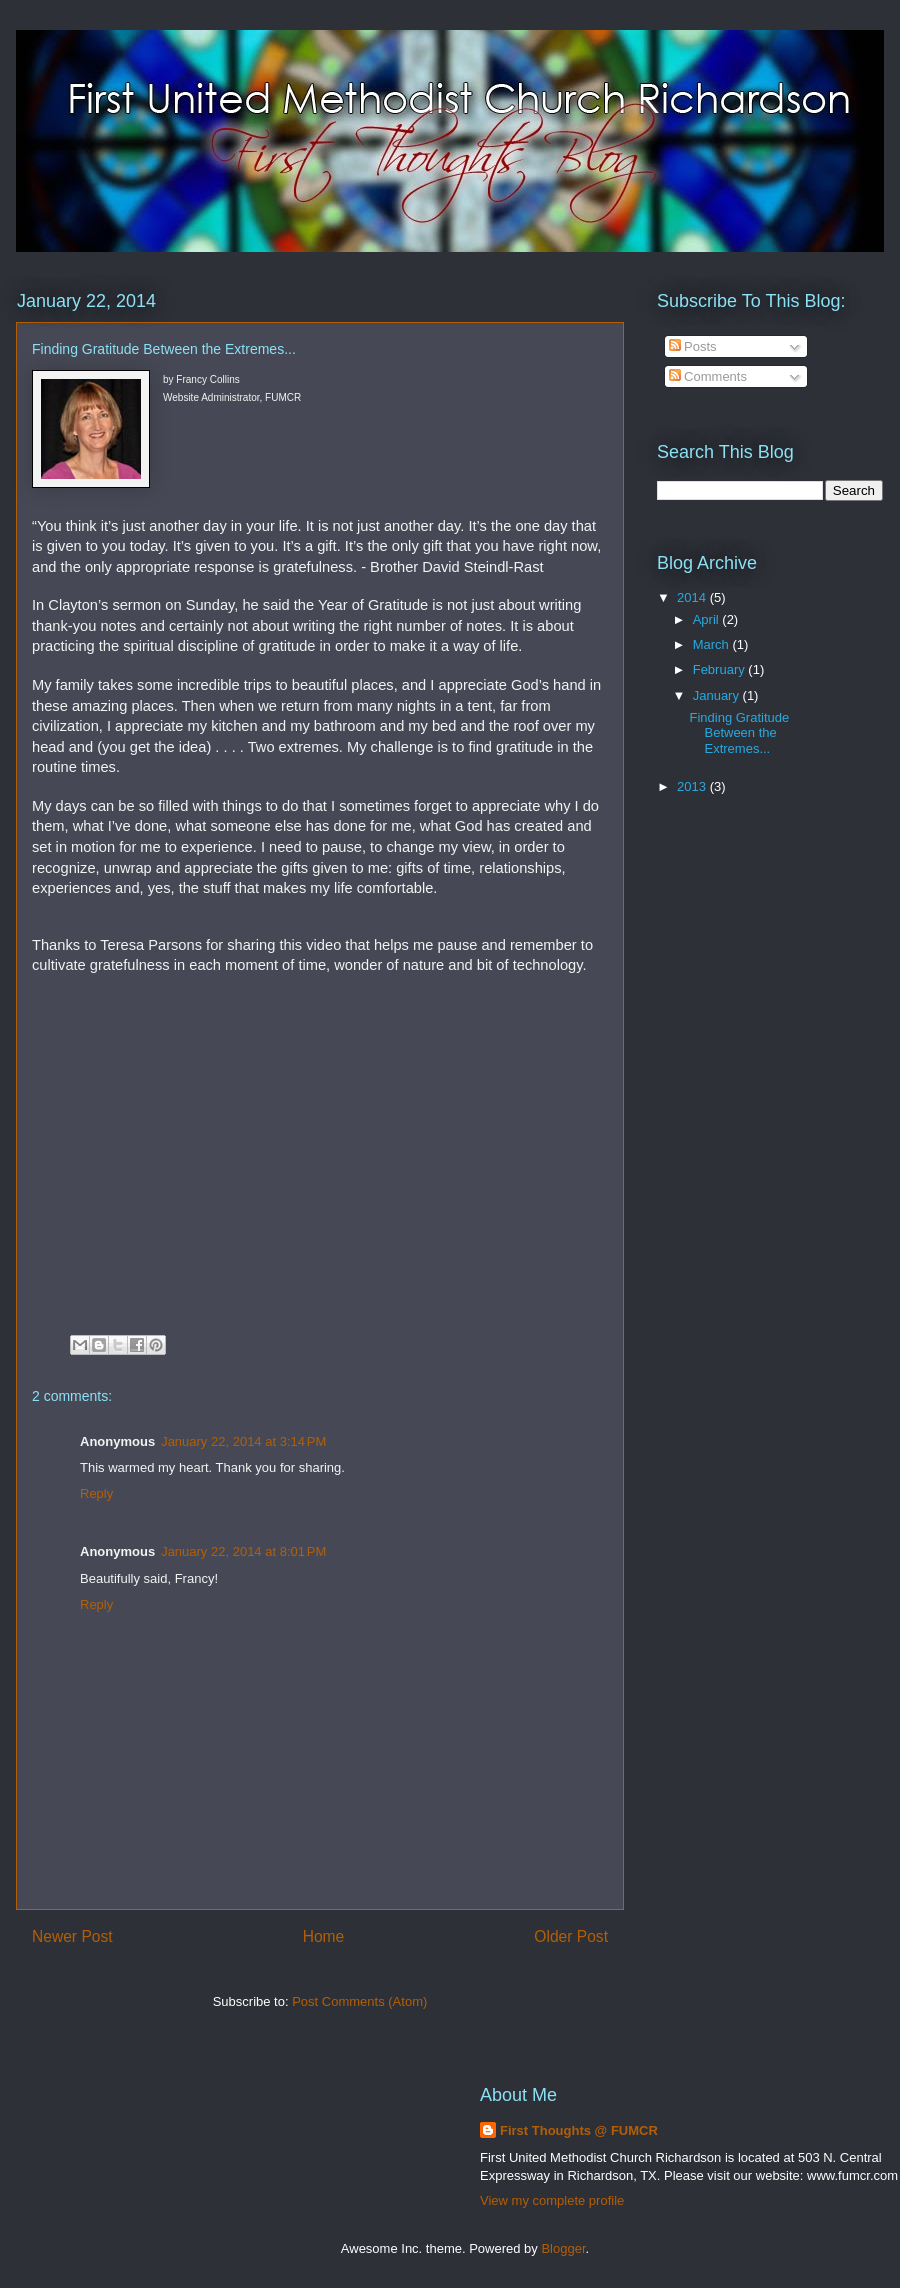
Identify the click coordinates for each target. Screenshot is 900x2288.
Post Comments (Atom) (359, 2001)
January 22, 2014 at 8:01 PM (243, 1551)
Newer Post (72, 1936)
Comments (708, 376)
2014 (693, 597)
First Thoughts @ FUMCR (579, 2130)
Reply (96, 1493)
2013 (693, 786)
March (713, 644)
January (718, 695)
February (721, 669)
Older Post (571, 1936)
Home (324, 1936)
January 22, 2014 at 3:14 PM (243, 1441)
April (708, 619)
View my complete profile (552, 2200)
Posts (693, 346)
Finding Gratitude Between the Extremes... (739, 733)
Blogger (563, 2248)
